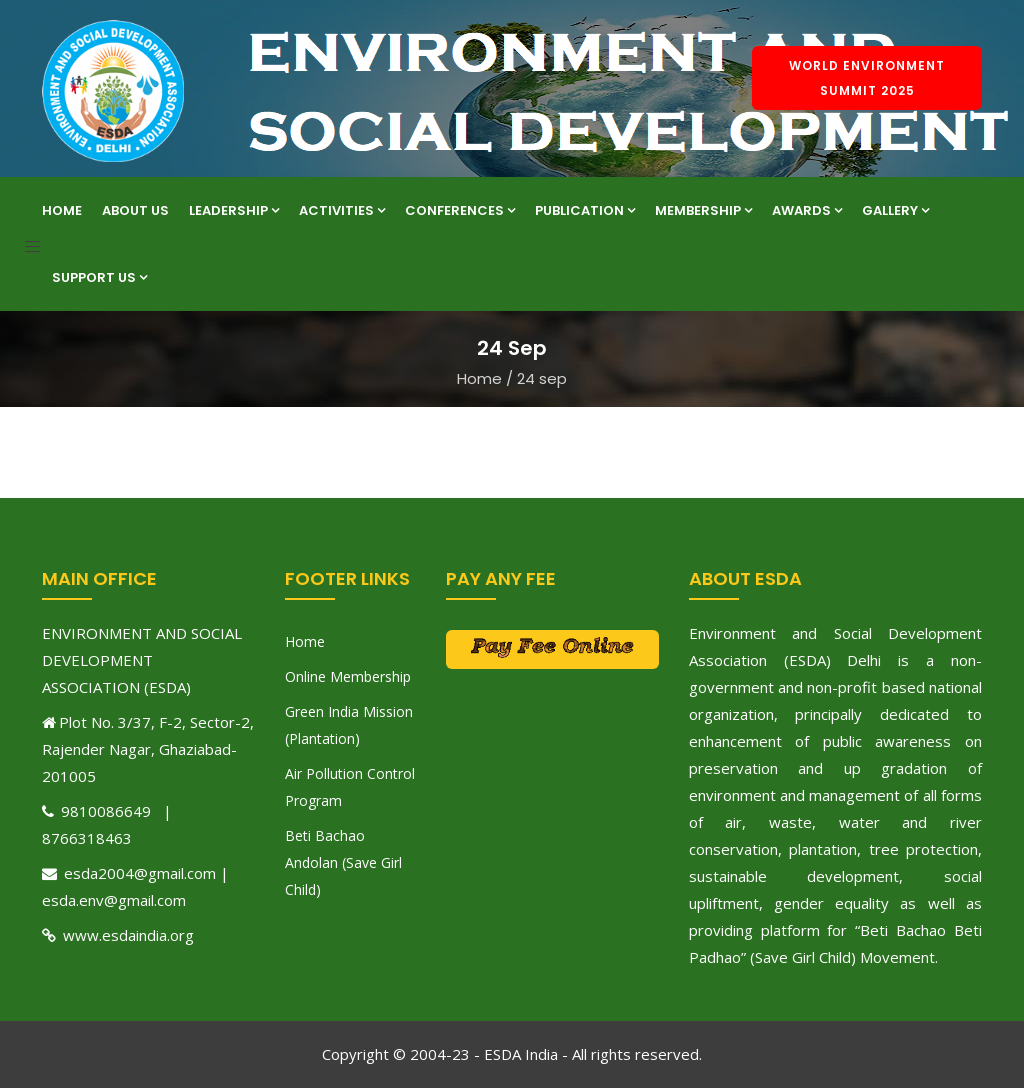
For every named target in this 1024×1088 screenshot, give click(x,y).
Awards (807, 210)
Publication (585, 210)
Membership (703, 210)
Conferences (460, 210)
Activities (342, 210)
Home (62, 210)
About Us (135, 210)
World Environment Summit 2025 (867, 78)
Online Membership (348, 676)
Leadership (234, 210)
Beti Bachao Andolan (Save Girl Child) (343, 862)
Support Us (99, 277)
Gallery (895, 210)
